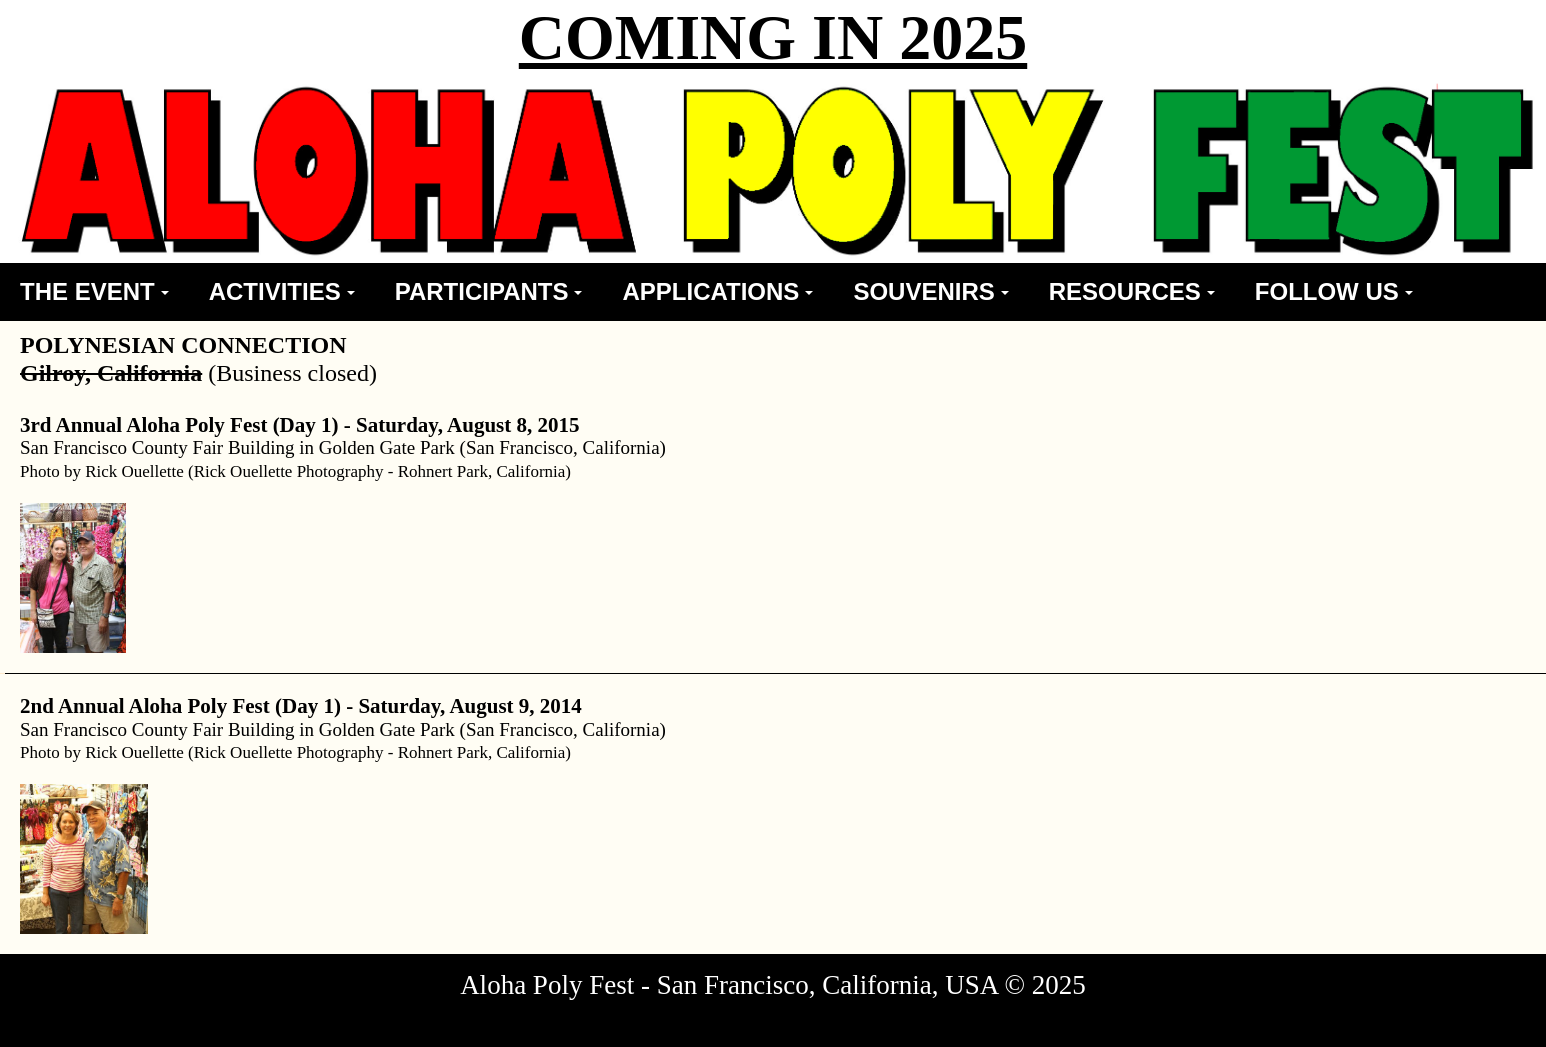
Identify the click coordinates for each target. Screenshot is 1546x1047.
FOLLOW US (1334, 291)
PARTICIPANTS (489, 291)
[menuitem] (94, 292)
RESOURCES (1132, 291)
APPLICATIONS (717, 291)
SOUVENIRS (930, 291)
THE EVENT (94, 291)
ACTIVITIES (282, 291)
